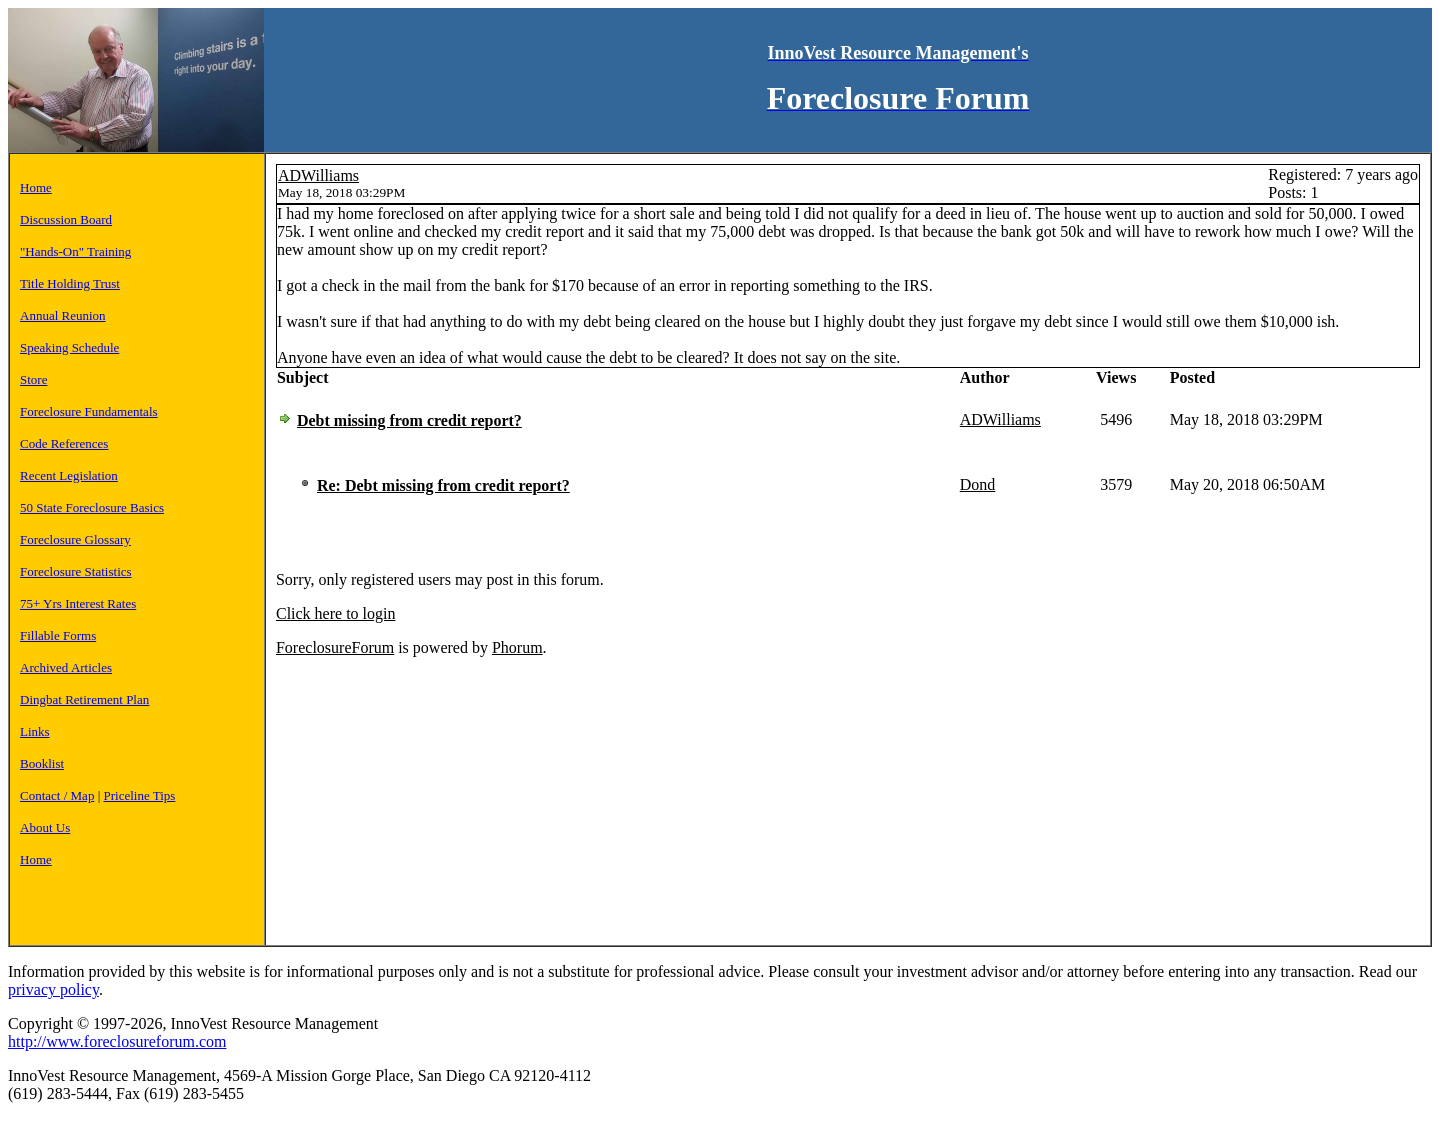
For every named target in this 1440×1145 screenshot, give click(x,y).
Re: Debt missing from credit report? (443, 485)
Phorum (517, 647)
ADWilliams (318, 175)
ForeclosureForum (335, 647)
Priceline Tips (140, 795)
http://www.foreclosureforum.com (117, 1041)
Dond (978, 484)
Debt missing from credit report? (409, 420)
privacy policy (53, 989)
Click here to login (336, 613)
